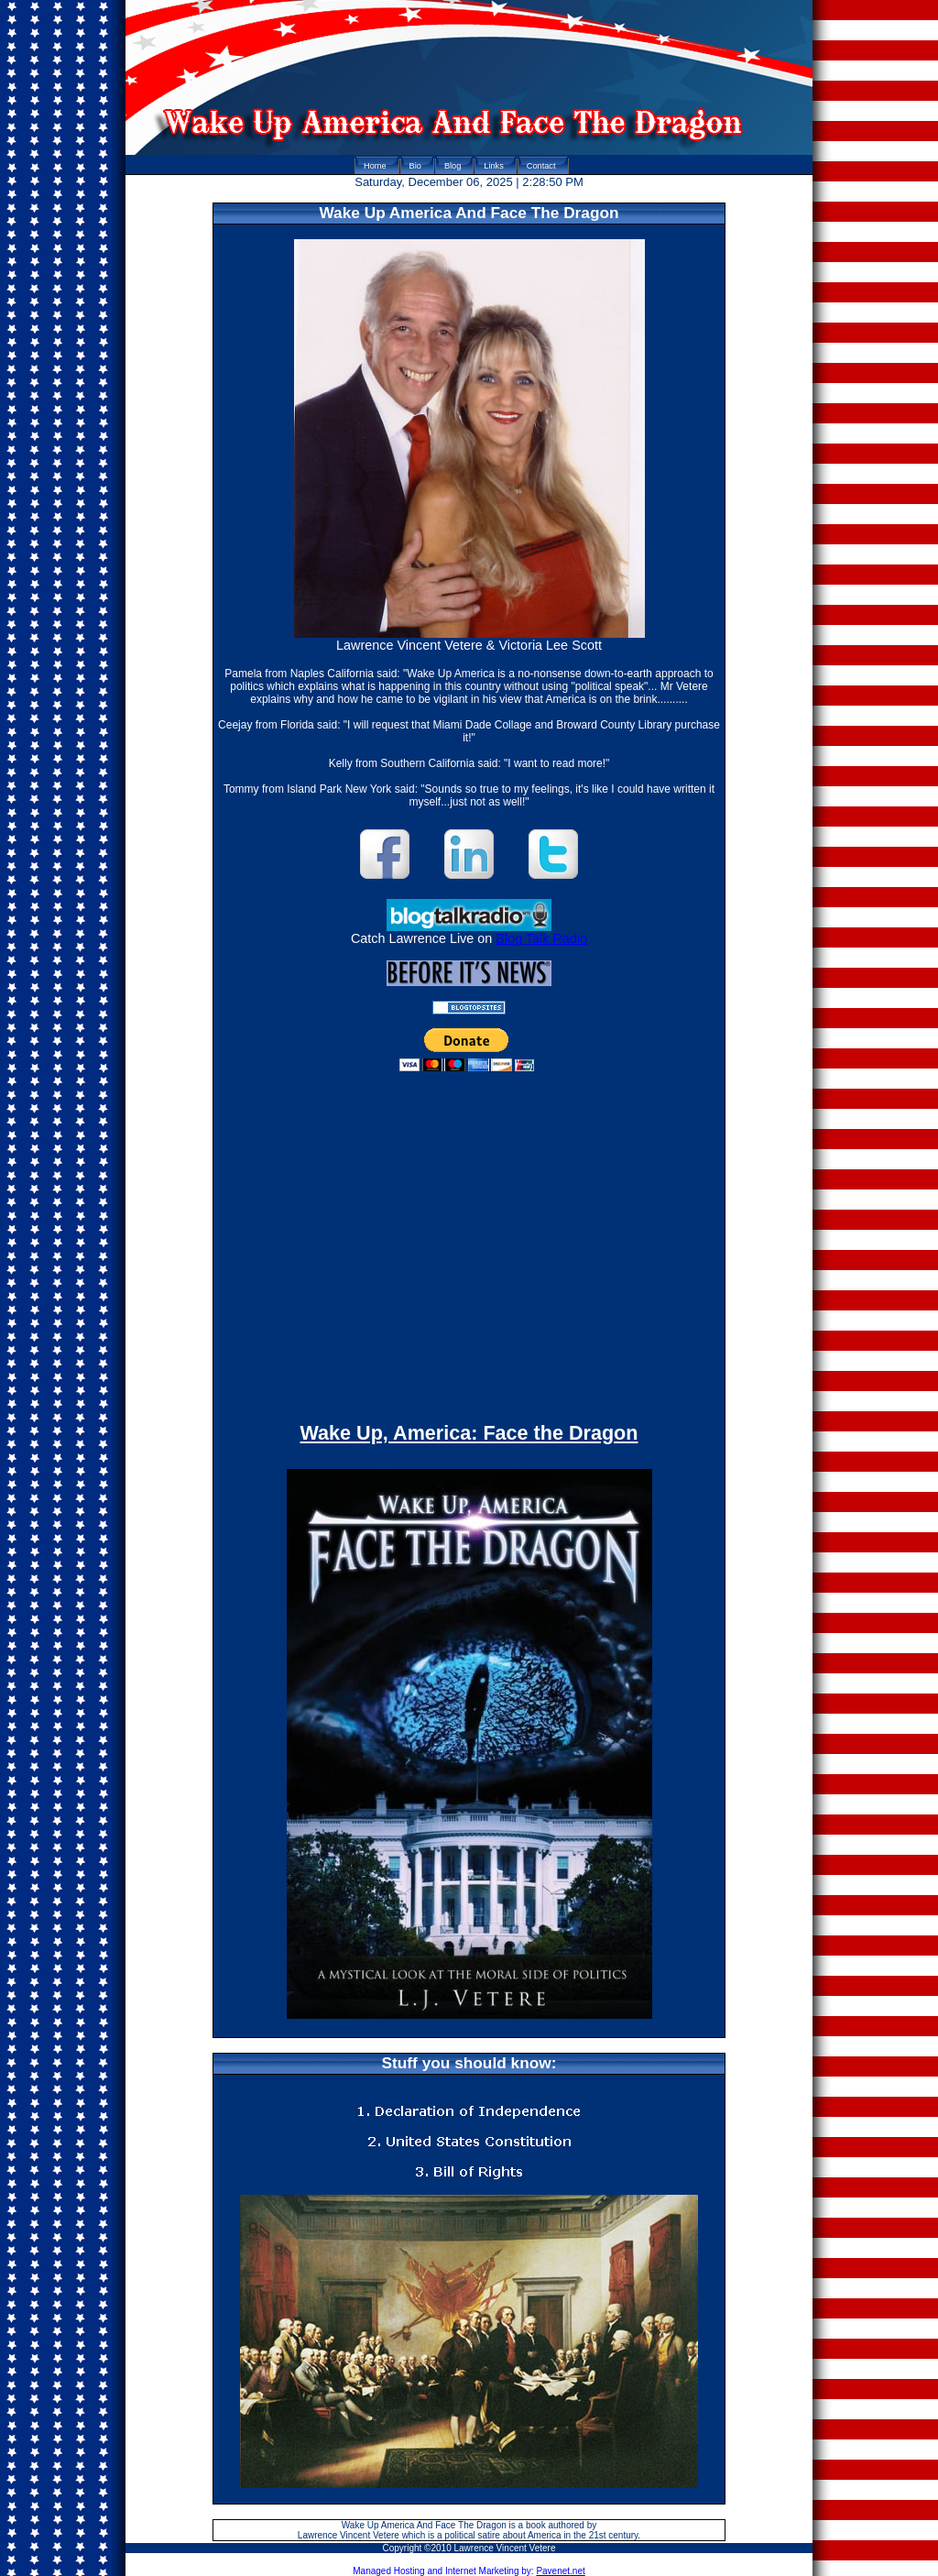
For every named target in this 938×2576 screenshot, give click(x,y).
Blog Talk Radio (541, 938)
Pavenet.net (560, 2571)
